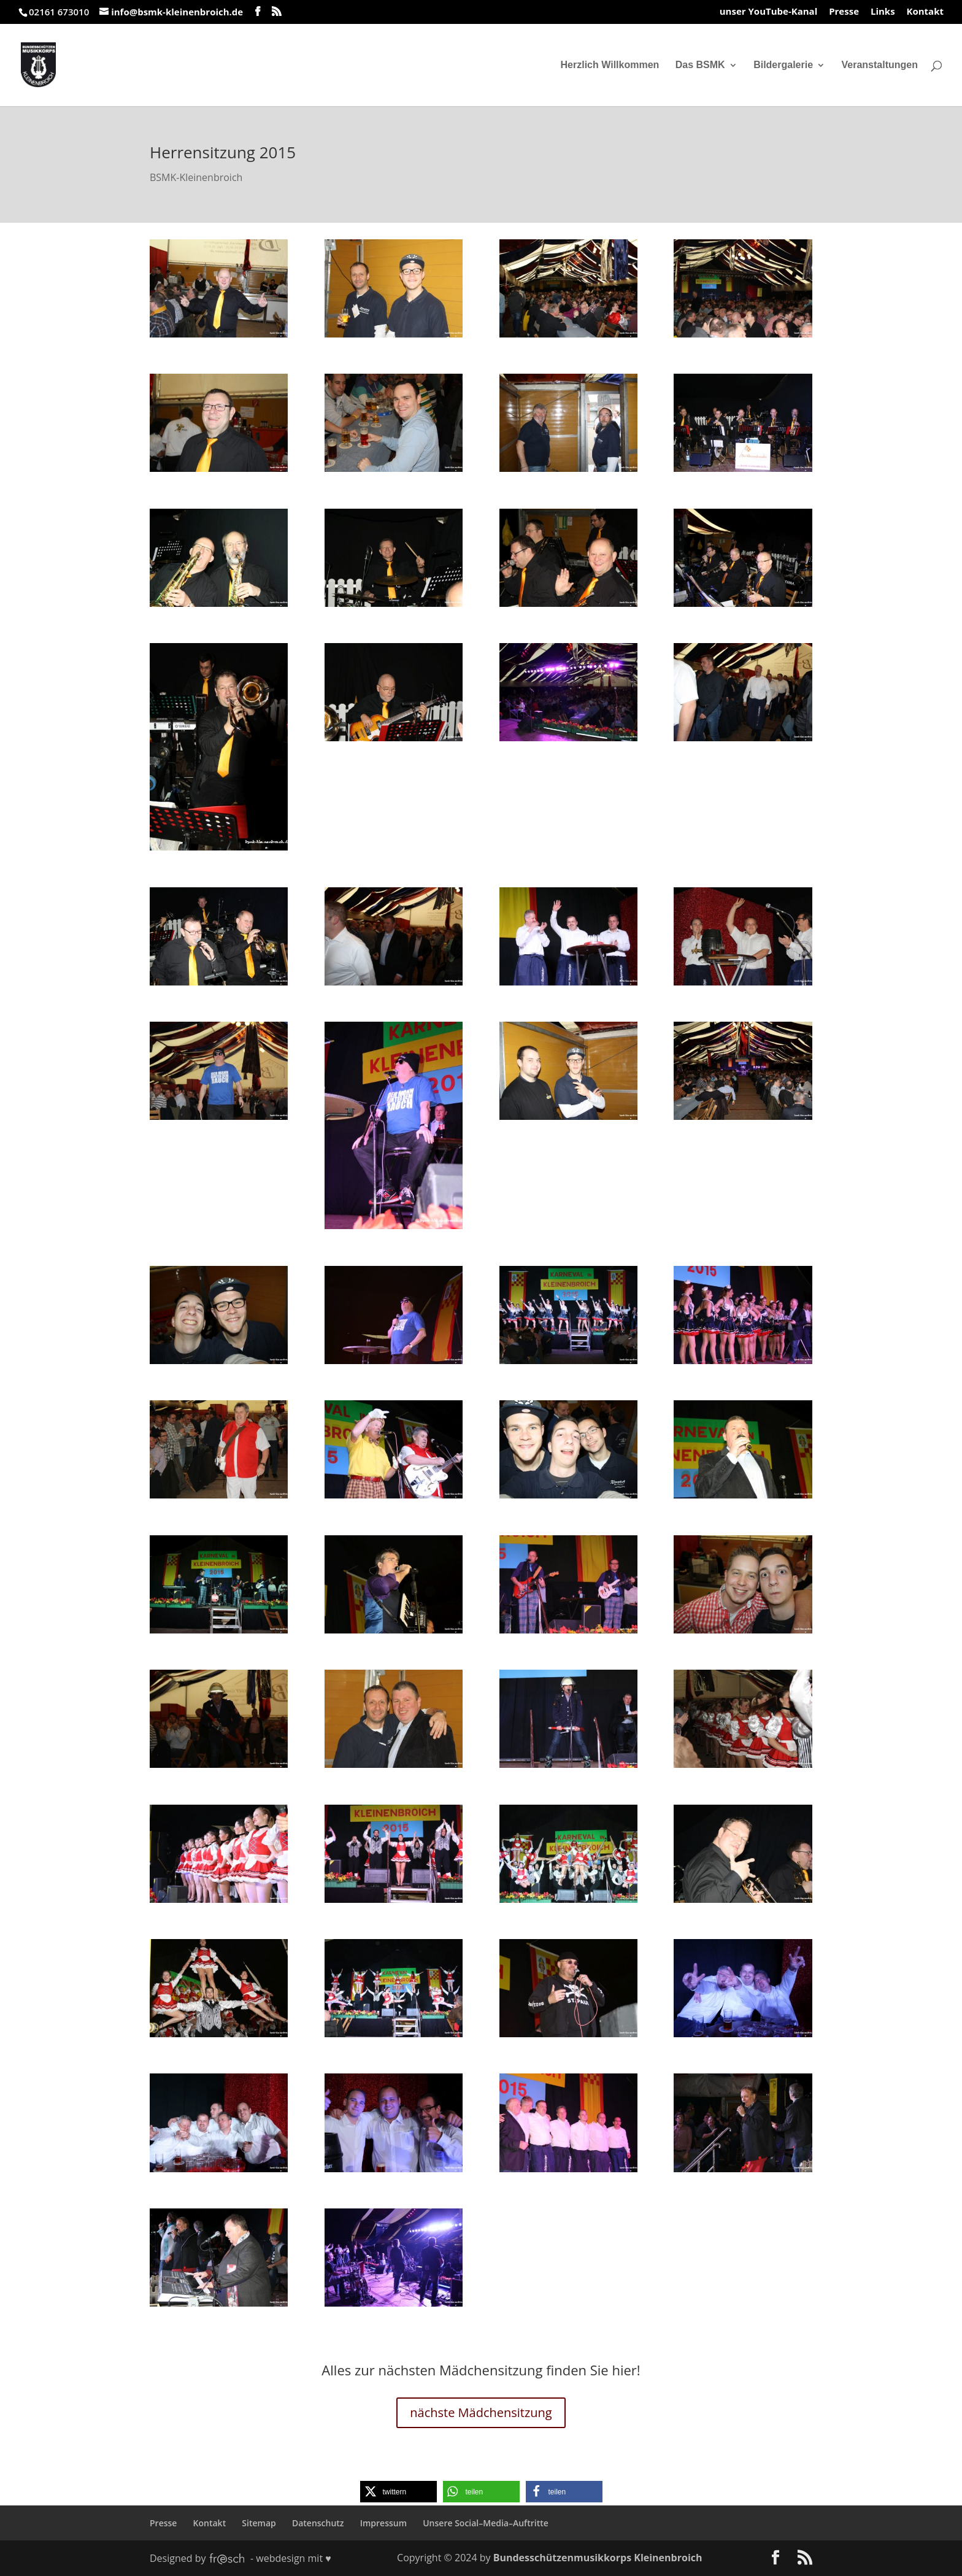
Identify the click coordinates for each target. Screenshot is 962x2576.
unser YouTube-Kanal (769, 12)
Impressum (383, 2523)
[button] (398, 2491)
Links (883, 12)
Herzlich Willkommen (610, 65)
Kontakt (925, 12)
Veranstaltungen (880, 65)
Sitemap (258, 2523)
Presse (844, 12)
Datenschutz (318, 2523)
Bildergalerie (783, 65)
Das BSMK (700, 65)
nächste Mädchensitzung (481, 2412)
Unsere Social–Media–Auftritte (485, 2523)
